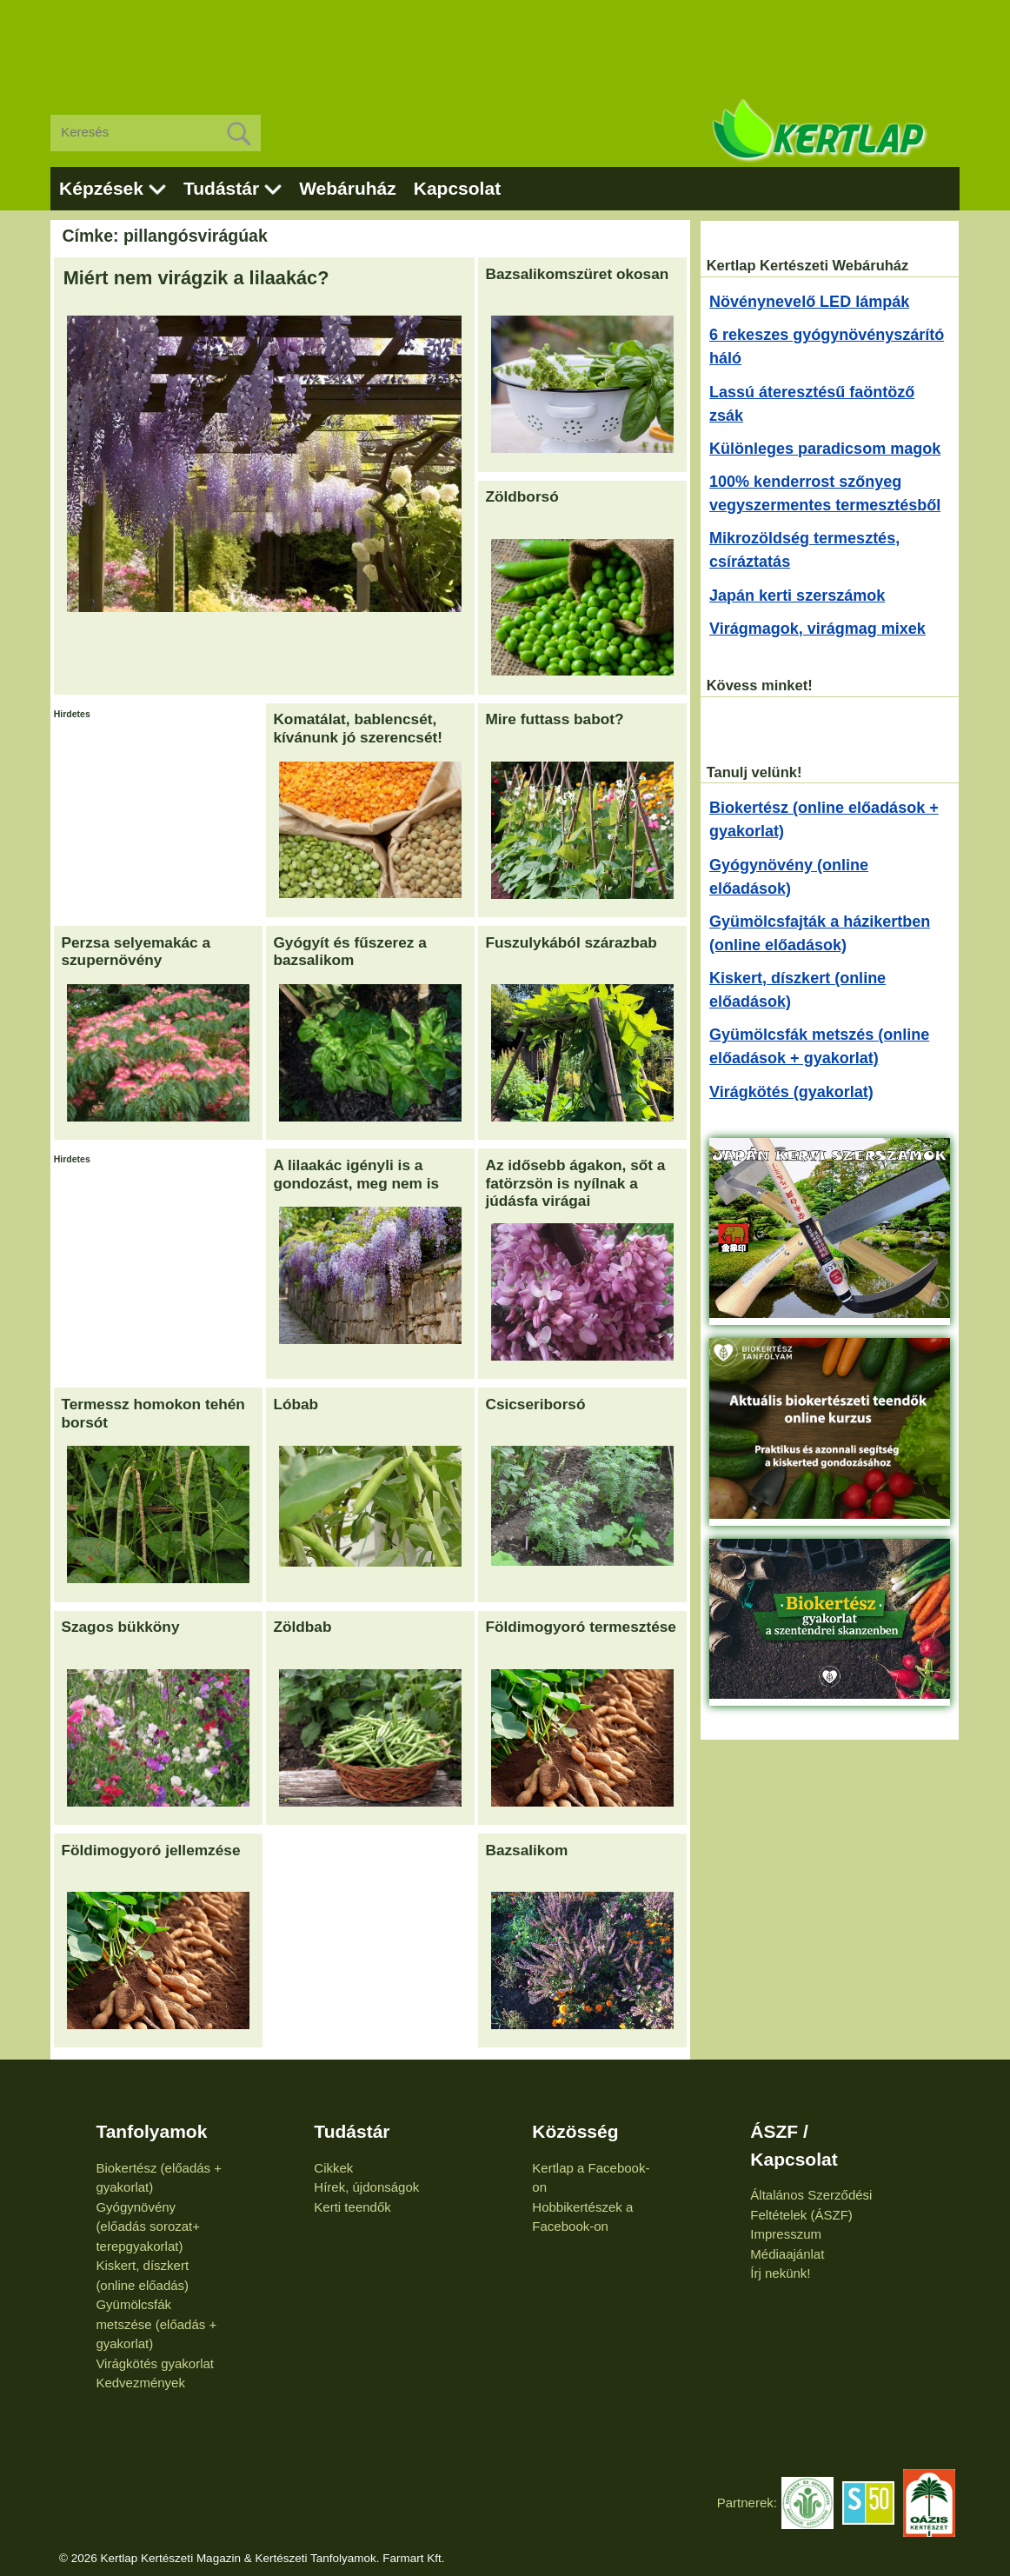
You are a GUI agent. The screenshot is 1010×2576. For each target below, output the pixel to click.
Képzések (101, 188)
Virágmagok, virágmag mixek (817, 628)
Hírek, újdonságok (366, 2187)
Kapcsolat (457, 188)
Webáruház (347, 188)
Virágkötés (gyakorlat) (791, 1092)
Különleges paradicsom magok (824, 448)
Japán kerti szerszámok (797, 595)
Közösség (575, 2131)
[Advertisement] (505, 43)
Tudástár (221, 188)
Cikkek (333, 2167)
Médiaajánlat (787, 2254)
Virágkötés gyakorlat (155, 2363)
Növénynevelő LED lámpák (809, 301)
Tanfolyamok (151, 2131)
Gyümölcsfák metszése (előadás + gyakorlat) (156, 2324)
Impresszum (785, 2234)
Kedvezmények (140, 2382)
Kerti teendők (352, 2207)
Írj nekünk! (780, 2273)
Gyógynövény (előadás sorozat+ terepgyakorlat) (148, 2226)
